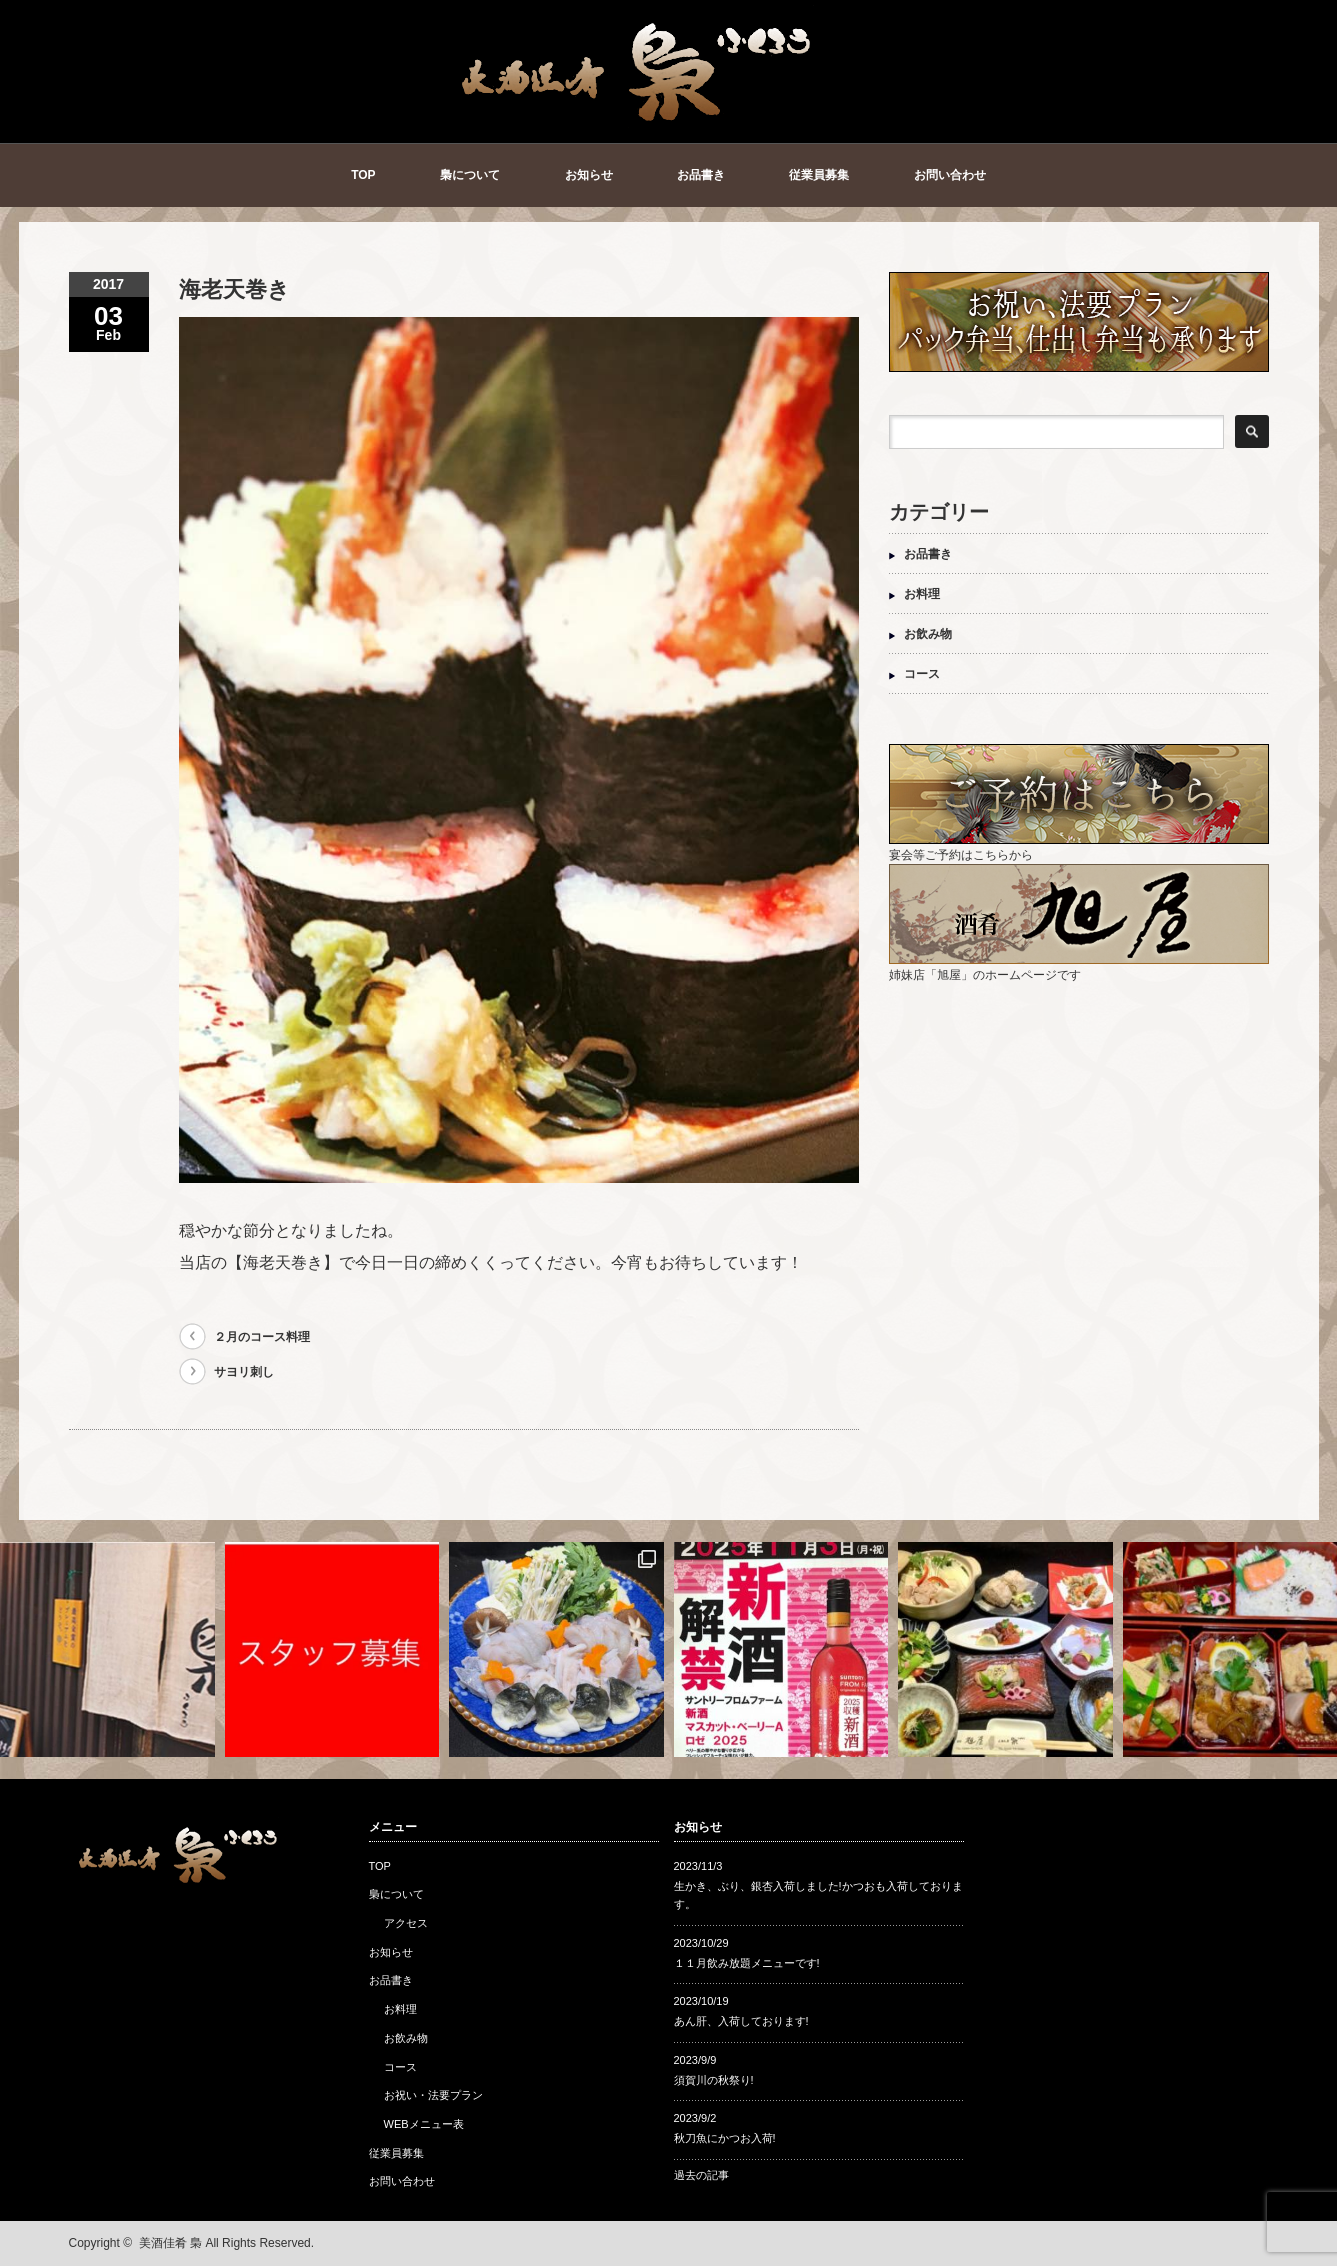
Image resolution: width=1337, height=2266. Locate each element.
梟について (470, 175)
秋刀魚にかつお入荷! (725, 2138)
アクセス (406, 1923)
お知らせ (589, 175)
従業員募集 (819, 175)
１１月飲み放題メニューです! (747, 1963)
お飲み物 (928, 634)
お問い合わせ (950, 175)
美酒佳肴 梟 (170, 2243)
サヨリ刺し (244, 1372)
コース (922, 674)
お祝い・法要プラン (433, 2095)
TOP (363, 175)
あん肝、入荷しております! (741, 2021)
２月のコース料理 (262, 1337)
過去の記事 (701, 2175)
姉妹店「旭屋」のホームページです (1079, 967)
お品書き (701, 175)
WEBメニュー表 (424, 2124)
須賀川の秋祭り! (714, 2080)
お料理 (922, 594)
